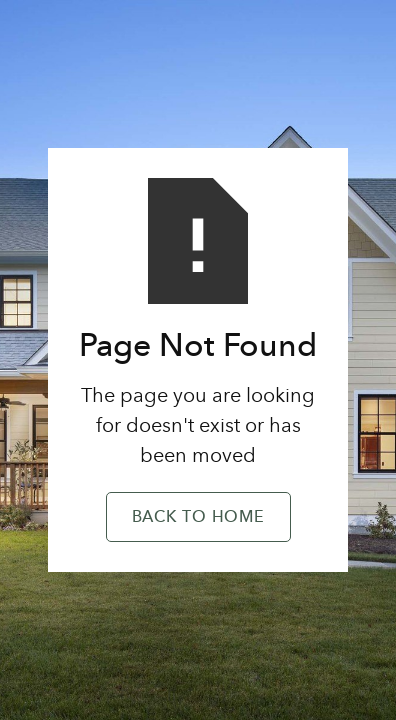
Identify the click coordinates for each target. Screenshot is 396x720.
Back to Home (198, 518)
